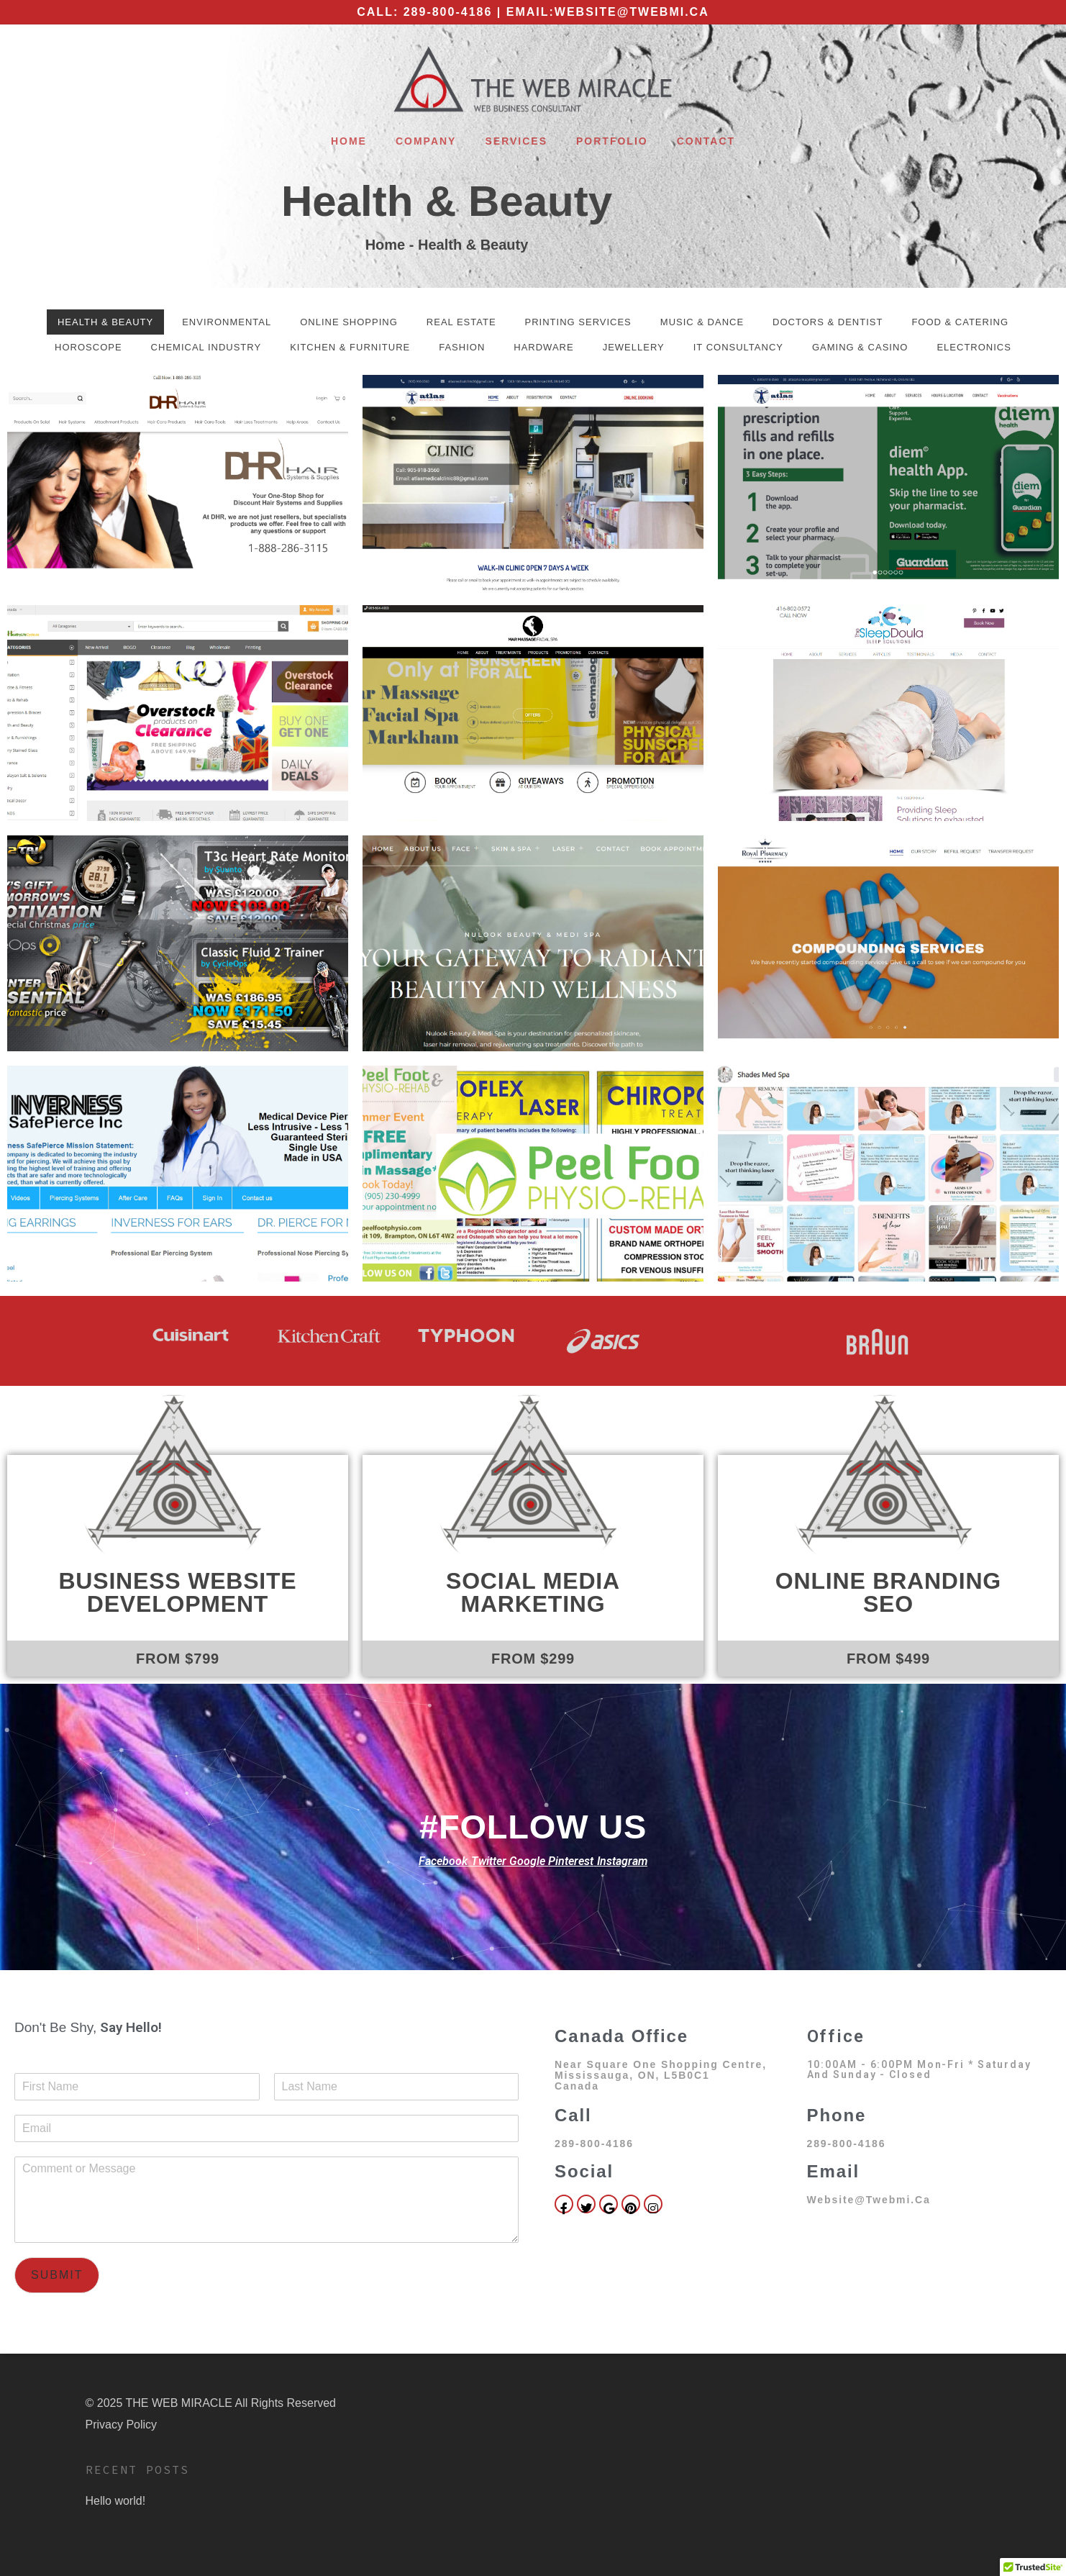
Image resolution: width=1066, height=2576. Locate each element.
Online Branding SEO (888, 1592)
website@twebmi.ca (632, 12)
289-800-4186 (448, 12)
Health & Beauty (446, 201)
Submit (57, 2275)
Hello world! (116, 2501)
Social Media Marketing (533, 1592)
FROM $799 (177, 1658)
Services (516, 141)
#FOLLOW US (533, 1827)
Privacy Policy (122, 2424)
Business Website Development (177, 1592)
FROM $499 (888, 1658)
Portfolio (612, 141)
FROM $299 (533, 1658)
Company (426, 141)
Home (349, 141)
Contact (706, 141)
